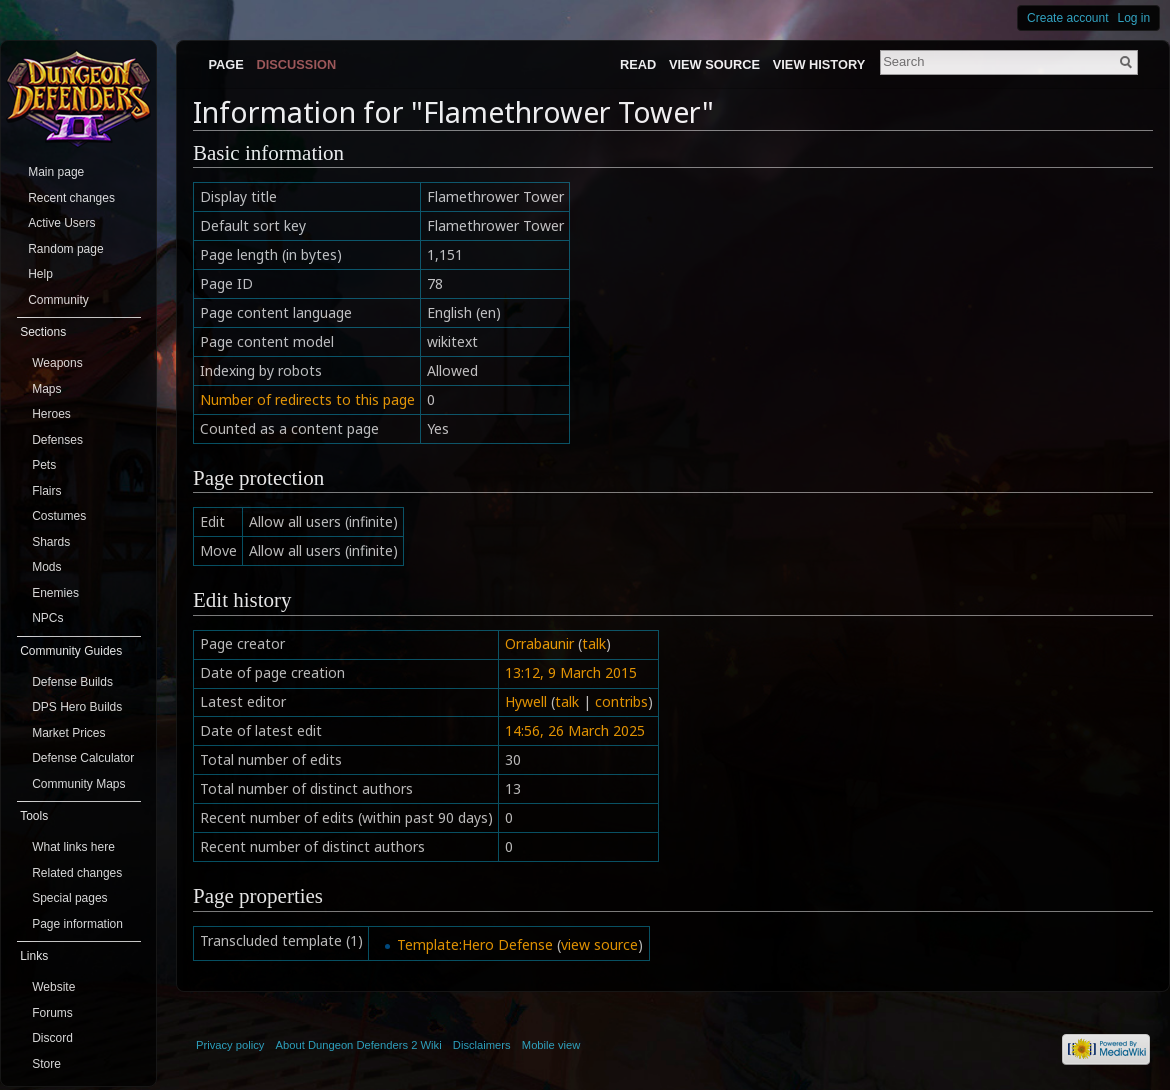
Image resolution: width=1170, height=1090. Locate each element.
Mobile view (551, 1045)
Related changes (77, 873)
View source (714, 64)
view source (599, 944)
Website (53, 987)
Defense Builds (72, 682)
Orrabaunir (539, 643)
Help (40, 274)
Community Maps (78, 784)
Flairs (46, 491)
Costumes (59, 516)
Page (225, 64)
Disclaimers (482, 1045)
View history (819, 64)
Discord (52, 1038)
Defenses (57, 440)
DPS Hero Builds (77, 707)
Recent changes (71, 198)
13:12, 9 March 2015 (571, 672)
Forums (52, 1013)
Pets (44, 465)
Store (46, 1064)
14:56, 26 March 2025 (575, 730)
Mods (46, 567)
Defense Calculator (83, 758)
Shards (51, 542)
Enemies (55, 593)
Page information (77, 924)
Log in (1134, 18)
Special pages (69, 898)
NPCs (47, 618)
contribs (621, 701)
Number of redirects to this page (307, 399)
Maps (46, 389)
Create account (1067, 18)
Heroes (51, 414)
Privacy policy (230, 1045)
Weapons (57, 363)
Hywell (526, 701)
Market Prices (68, 733)
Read (638, 64)
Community (58, 300)
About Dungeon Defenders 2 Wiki (359, 1045)
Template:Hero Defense (475, 944)
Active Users (61, 223)
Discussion (297, 64)
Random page (65, 249)
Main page (56, 172)
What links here (73, 847)
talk (594, 643)
